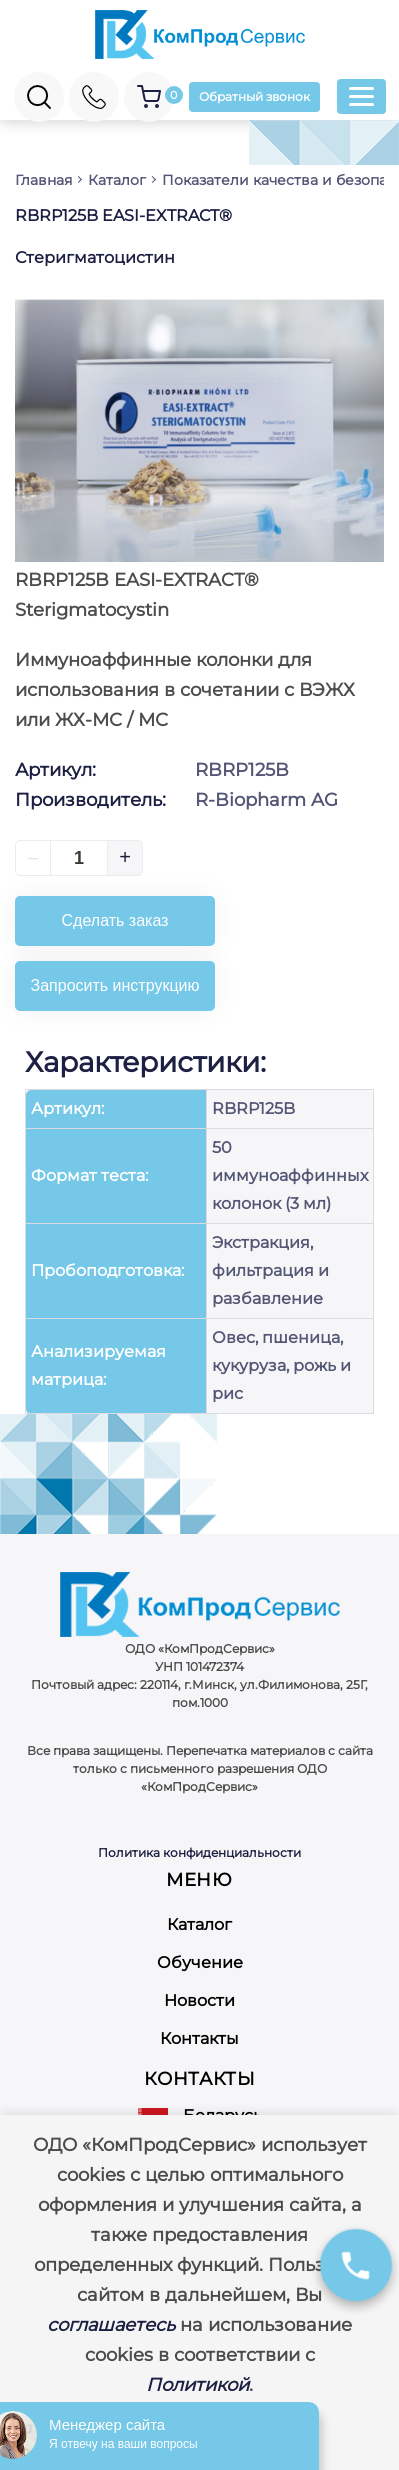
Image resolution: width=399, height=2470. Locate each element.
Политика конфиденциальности (199, 1852)
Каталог (199, 1924)
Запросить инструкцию (115, 985)
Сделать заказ (115, 920)
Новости (199, 2000)
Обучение (200, 1962)
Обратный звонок (254, 96)
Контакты (199, 2038)
